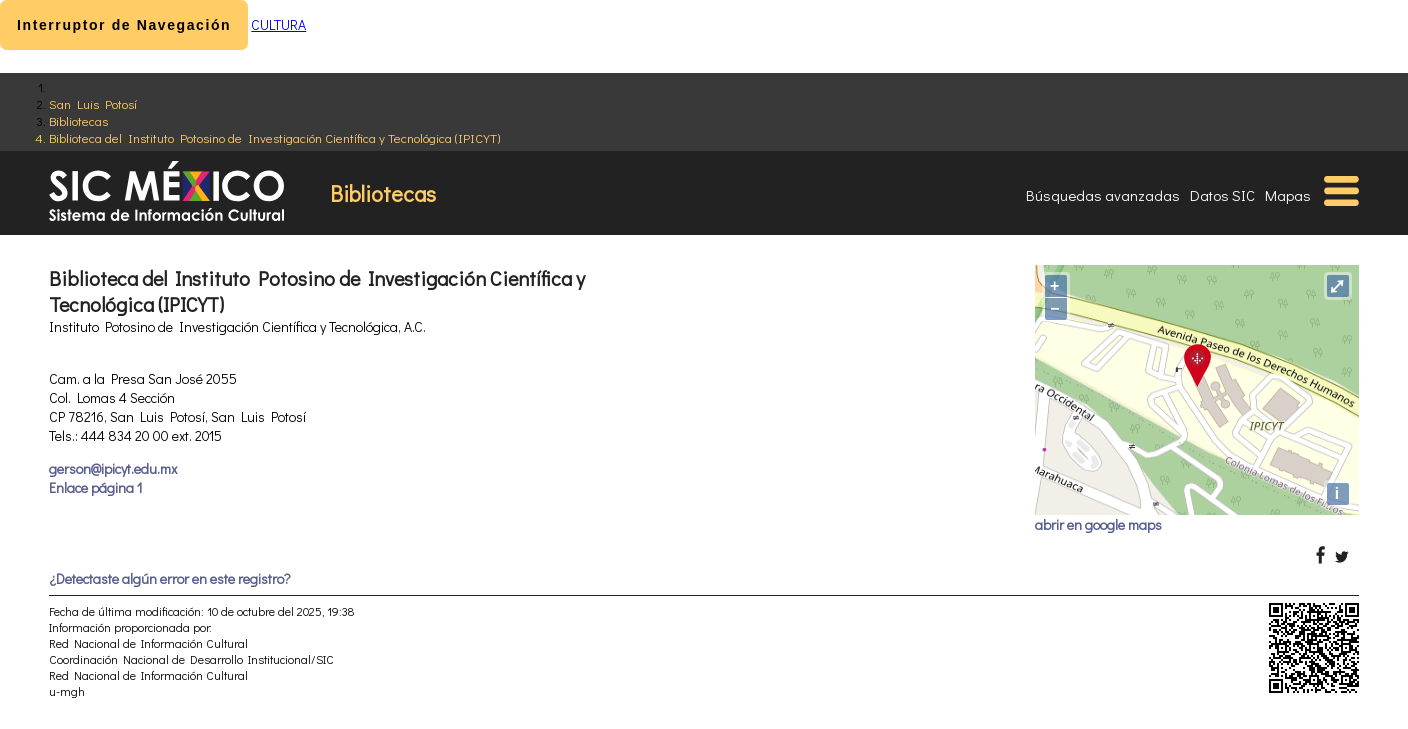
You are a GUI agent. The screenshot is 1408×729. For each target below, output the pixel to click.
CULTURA (278, 24)
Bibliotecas (78, 120)
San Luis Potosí (93, 103)
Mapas (1288, 195)
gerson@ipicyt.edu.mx (113, 468)
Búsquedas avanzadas (1103, 195)
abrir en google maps (1098, 524)
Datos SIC (1222, 195)
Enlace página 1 (95, 487)
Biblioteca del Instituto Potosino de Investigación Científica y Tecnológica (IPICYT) (274, 137)
